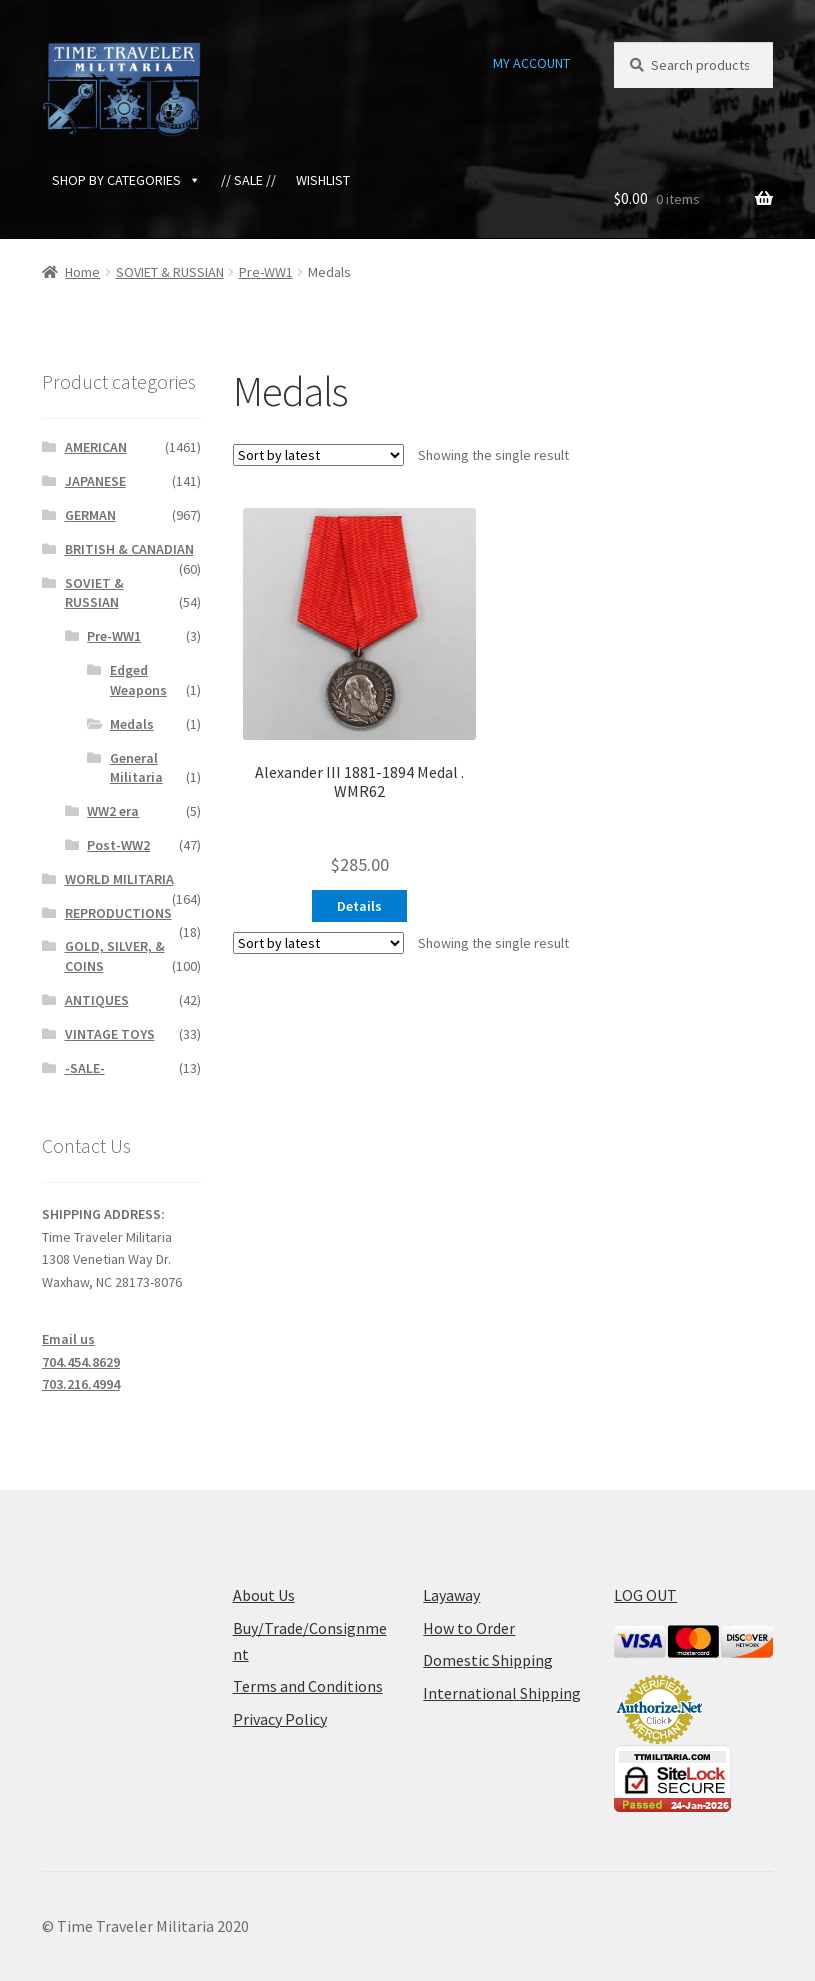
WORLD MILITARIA (119, 879)
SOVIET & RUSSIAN (170, 272)
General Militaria (136, 768)
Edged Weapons (138, 680)
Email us (68, 1339)
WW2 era (113, 811)
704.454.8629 (81, 1362)
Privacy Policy (280, 1719)
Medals (132, 724)
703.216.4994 (81, 1384)
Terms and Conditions (308, 1686)
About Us (264, 1595)
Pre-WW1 (266, 272)
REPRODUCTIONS (118, 913)
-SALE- (85, 1068)
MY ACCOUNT (531, 63)
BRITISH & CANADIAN (129, 549)
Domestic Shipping (488, 1660)
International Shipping (502, 1693)
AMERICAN (96, 447)
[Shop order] (318, 455)
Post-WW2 (118, 845)
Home (82, 272)
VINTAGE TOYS (110, 1034)
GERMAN (90, 515)
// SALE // (248, 180)
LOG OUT (645, 1595)
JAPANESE (95, 481)
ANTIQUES (97, 1000)
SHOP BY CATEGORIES (126, 180)
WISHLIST (323, 180)
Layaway (451, 1595)
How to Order (469, 1628)
